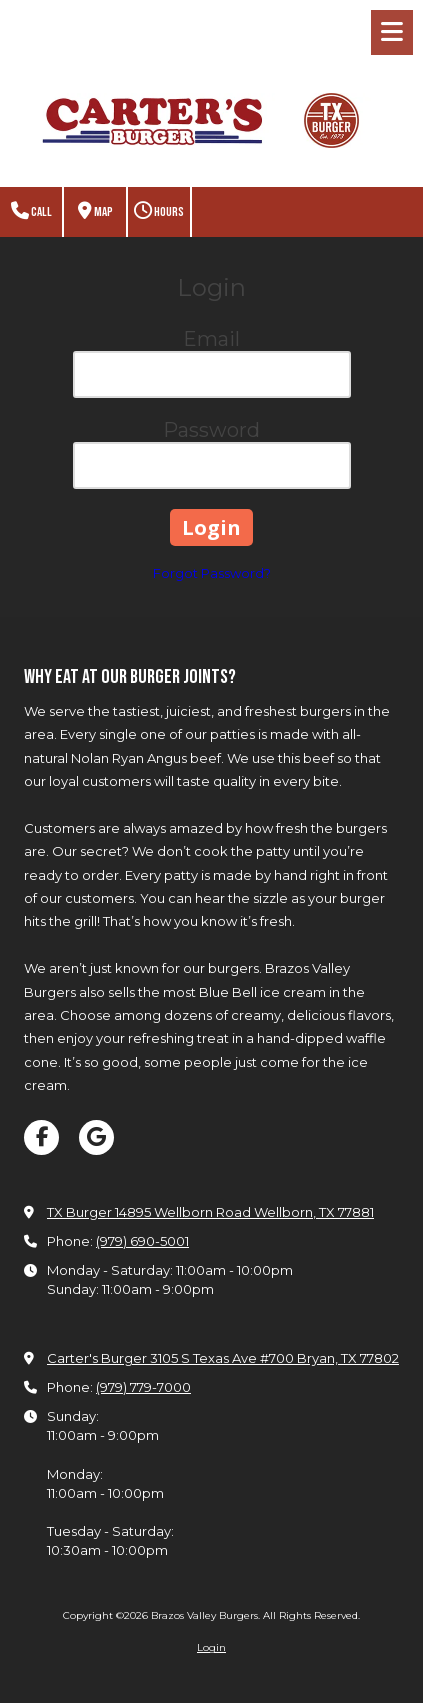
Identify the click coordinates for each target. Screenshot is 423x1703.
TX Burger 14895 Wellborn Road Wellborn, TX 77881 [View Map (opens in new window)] (210, 1212)
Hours (159, 211)
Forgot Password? (212, 573)
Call (31, 211)
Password (211, 430)
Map (95, 211)
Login (211, 1647)
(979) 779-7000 (143, 1387)
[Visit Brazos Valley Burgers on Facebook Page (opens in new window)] (41, 1137)
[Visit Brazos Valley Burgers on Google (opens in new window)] (96, 1137)
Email (211, 339)
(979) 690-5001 (142, 1241)
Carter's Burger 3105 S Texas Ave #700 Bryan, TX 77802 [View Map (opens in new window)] (223, 1358)
